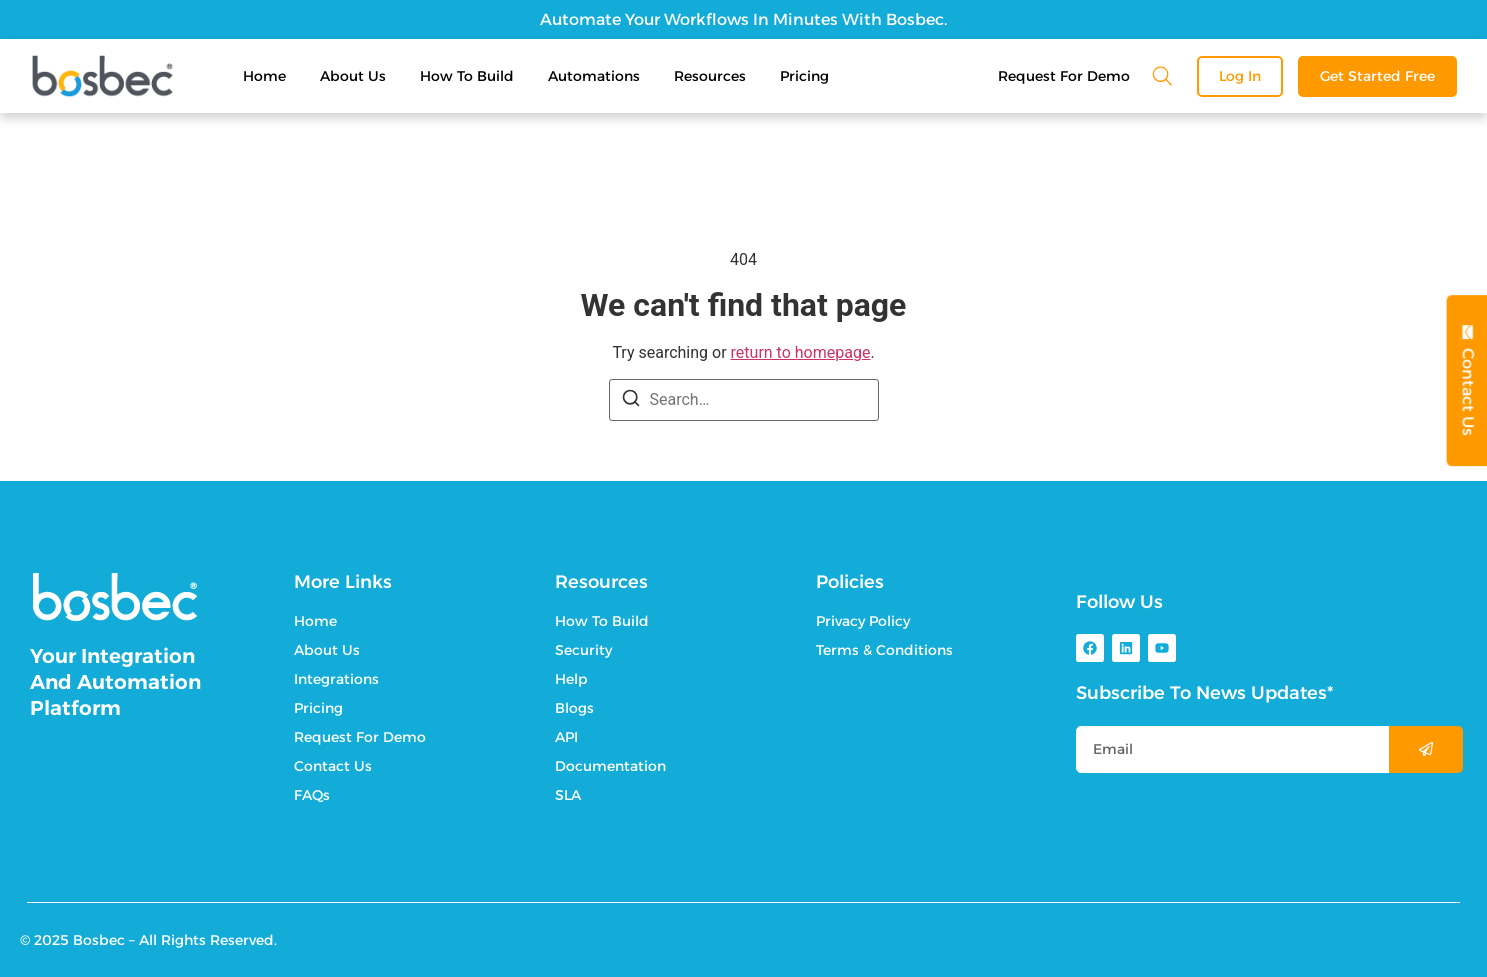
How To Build (467, 76)
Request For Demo (1064, 76)
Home (264, 76)
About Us (353, 76)
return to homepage (801, 352)
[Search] (631, 401)
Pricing (804, 76)
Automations (594, 76)
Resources (710, 76)
